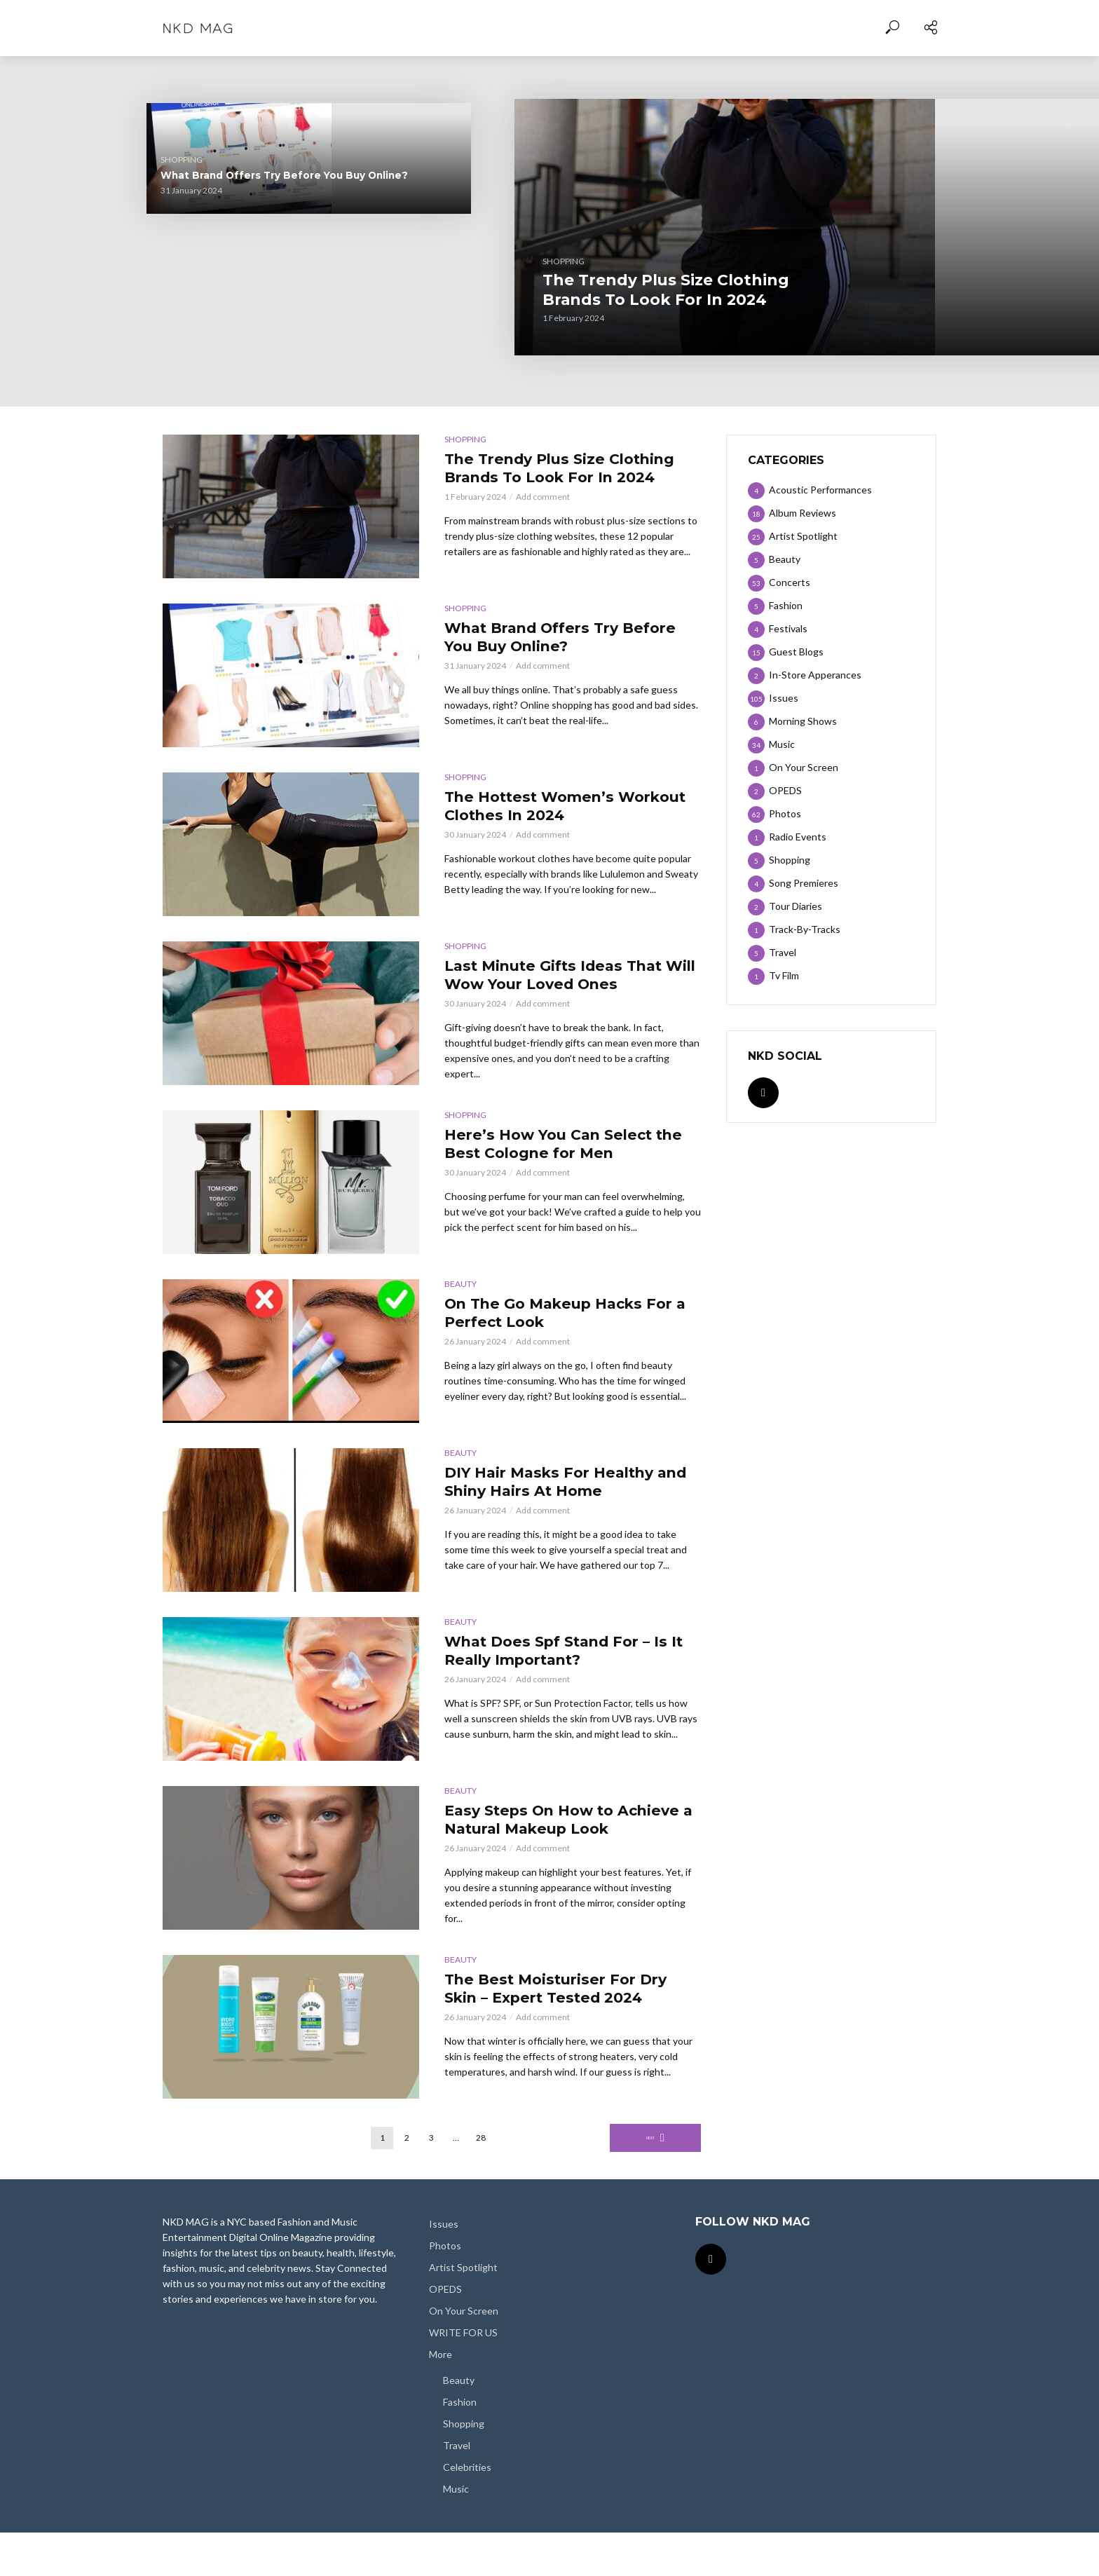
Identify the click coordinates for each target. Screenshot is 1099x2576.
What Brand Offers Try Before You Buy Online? (215, 171)
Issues (443, 2267)
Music (456, 2532)
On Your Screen (463, 2354)
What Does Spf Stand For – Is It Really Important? (564, 1664)
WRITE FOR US (463, 2376)
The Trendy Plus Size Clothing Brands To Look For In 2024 (503, 313)
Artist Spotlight (463, 2311)
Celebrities (467, 2510)
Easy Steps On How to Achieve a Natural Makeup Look (562, 1844)
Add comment (543, 524)
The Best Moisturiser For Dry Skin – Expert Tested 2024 (555, 2036)
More (440, 2398)
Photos (445, 2289)
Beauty (460, 1295)
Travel (456, 2488)
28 (481, 2181)
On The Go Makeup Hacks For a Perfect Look (560, 1326)
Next (651, 2181)
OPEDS (445, 2332)
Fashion (460, 2445)
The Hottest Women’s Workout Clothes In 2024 (218, 321)
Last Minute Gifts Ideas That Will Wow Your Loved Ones (868, 163)
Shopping (388, 283)
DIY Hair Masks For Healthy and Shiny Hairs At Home (565, 1495)
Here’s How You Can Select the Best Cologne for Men (873, 313)
